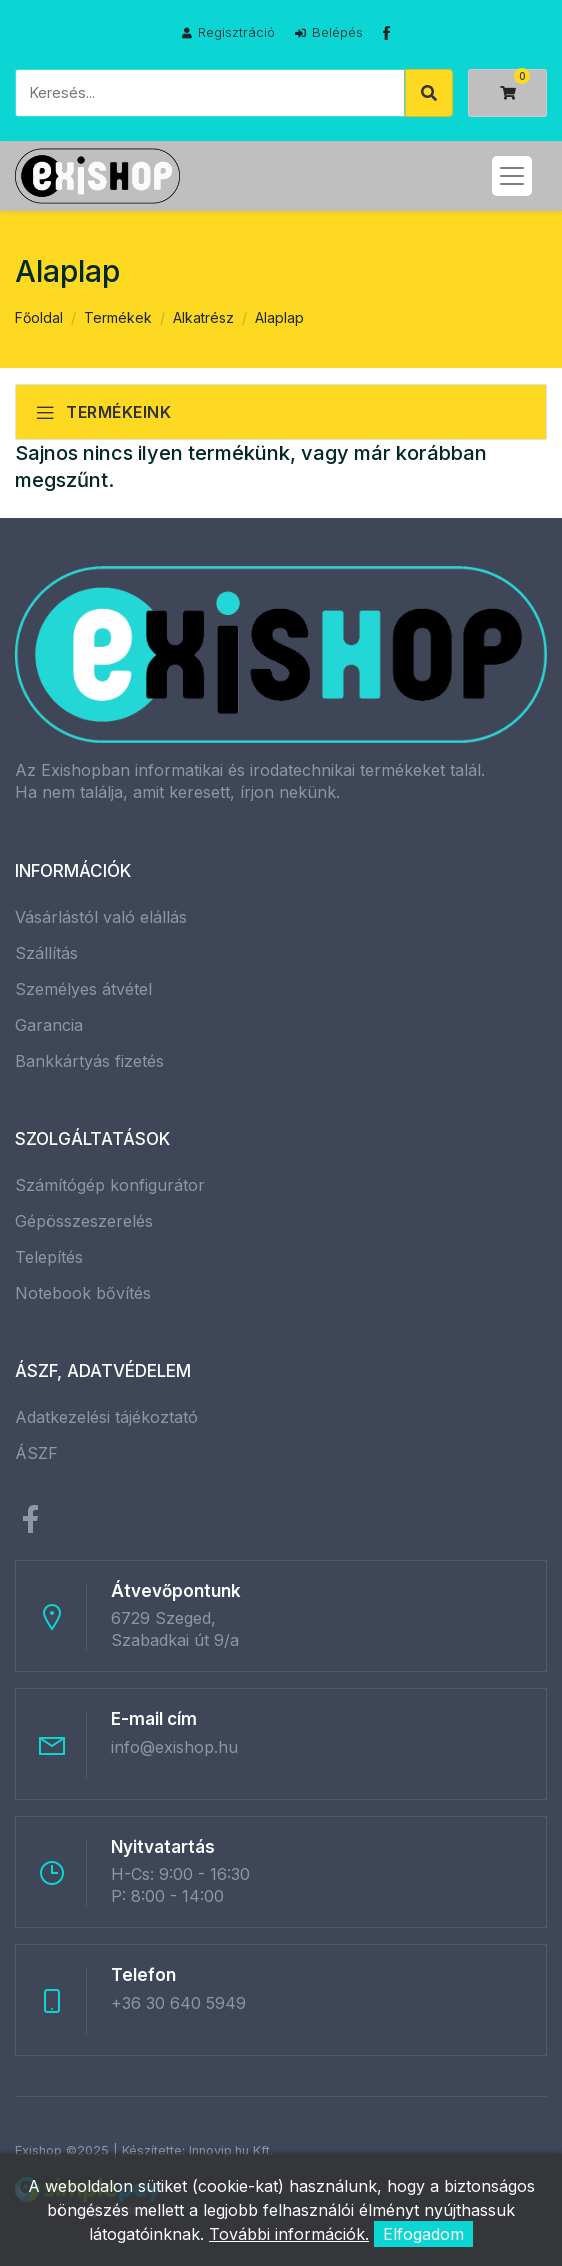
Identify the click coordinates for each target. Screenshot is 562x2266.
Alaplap (279, 317)
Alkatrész (203, 317)
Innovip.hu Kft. (231, 2150)
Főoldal (39, 317)
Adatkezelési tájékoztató (106, 1417)
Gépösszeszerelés (84, 1221)
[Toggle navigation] (512, 176)
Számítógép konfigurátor (110, 1185)
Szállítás (46, 953)
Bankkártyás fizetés (89, 1061)
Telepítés (49, 1257)
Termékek (118, 317)
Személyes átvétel (83, 989)
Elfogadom (423, 2234)
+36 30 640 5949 (178, 2003)
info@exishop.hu (174, 1747)
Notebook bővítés (83, 1293)
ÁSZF (36, 1453)
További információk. (289, 2234)
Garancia (49, 1025)
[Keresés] (210, 93)
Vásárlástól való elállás (101, 917)
